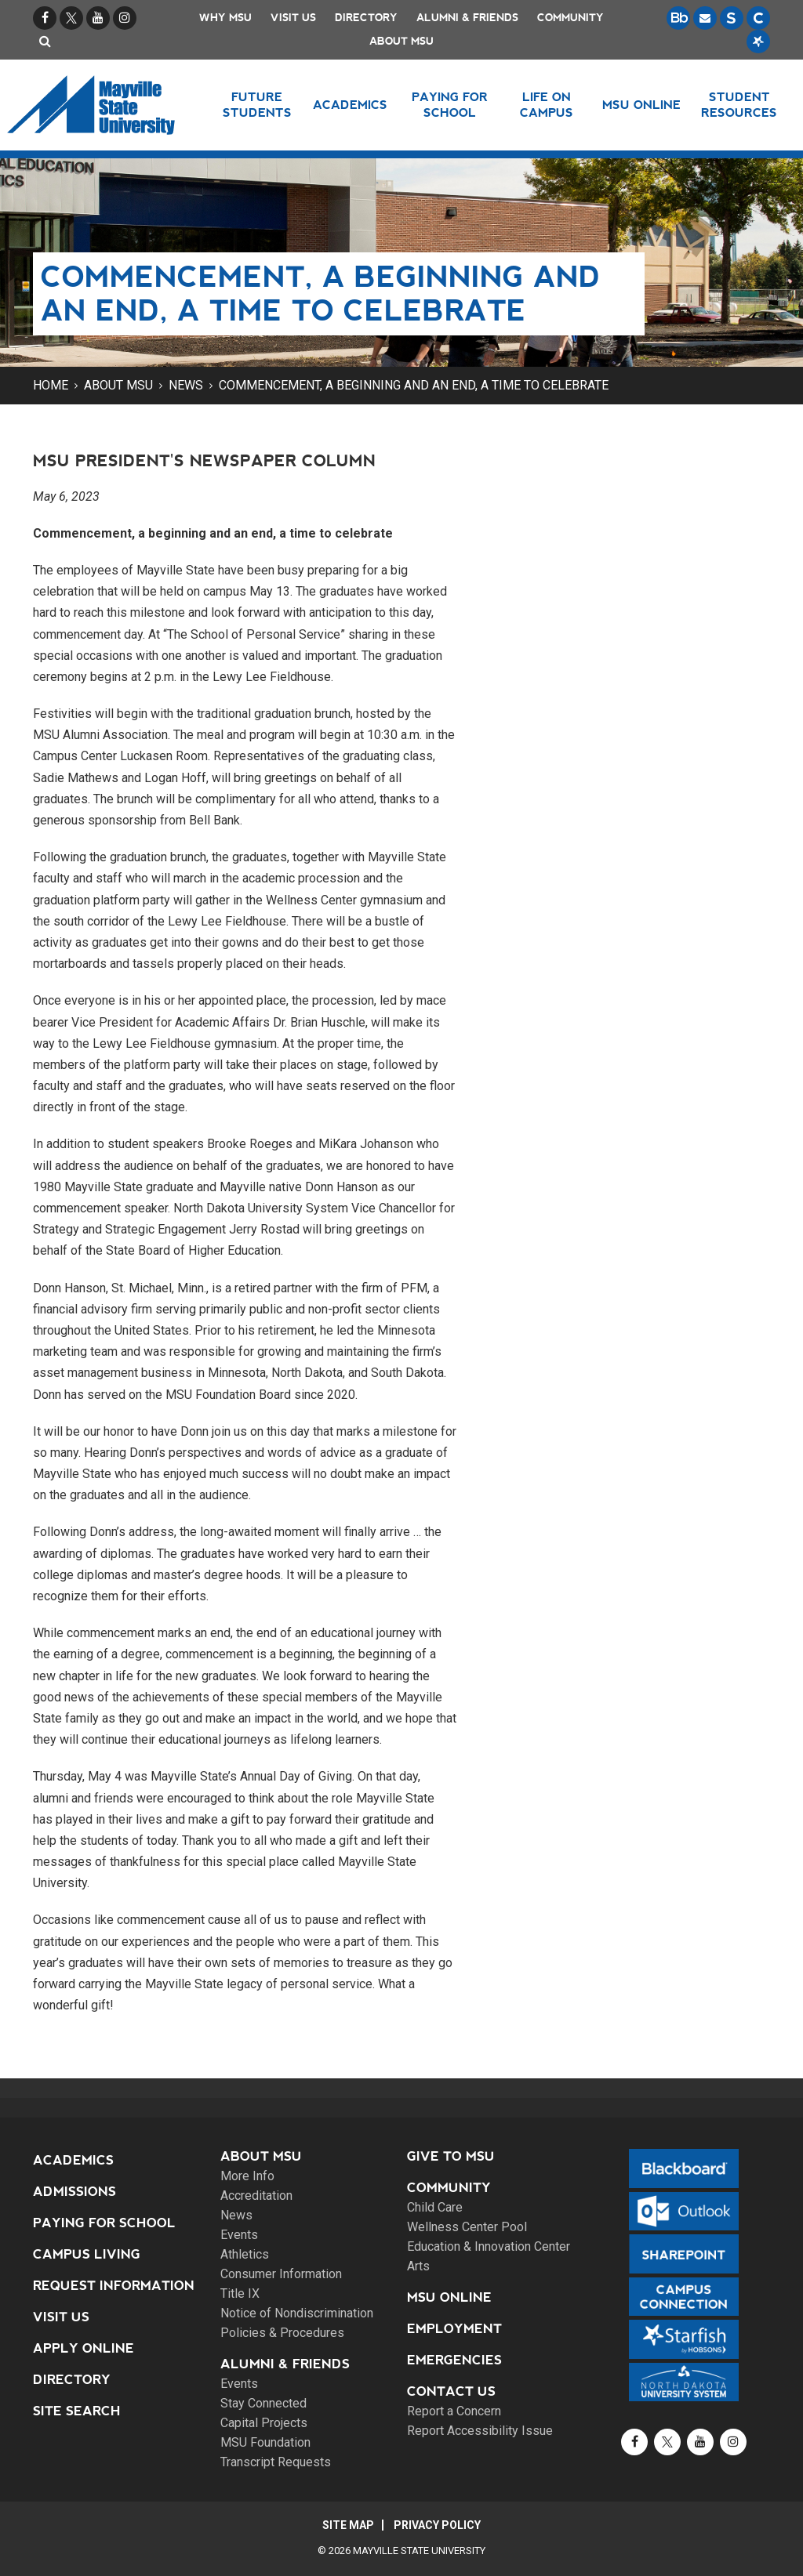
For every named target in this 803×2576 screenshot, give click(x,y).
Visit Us (293, 18)
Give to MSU (451, 2156)
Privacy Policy (437, 2525)
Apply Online (83, 2348)
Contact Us (451, 2391)
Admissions (74, 2191)
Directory (366, 18)
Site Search (77, 2411)
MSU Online (449, 2297)
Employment (454, 2328)
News (186, 385)
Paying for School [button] (450, 104)
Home (50, 385)
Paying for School (104, 2223)
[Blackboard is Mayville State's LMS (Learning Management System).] (678, 18)
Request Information (113, 2285)
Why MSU (225, 18)
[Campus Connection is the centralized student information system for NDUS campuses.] (758, 18)
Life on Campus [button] (546, 104)
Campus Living (86, 2254)
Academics (73, 2160)
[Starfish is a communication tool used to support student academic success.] (758, 41)
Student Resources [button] (739, 104)
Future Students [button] (257, 104)
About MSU (401, 41)
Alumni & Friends (467, 18)
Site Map (348, 2525)
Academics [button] (350, 104)
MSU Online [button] (641, 104)
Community (570, 18)
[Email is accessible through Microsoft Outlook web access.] (705, 18)
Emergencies (454, 2360)
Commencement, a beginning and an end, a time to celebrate (414, 385)
